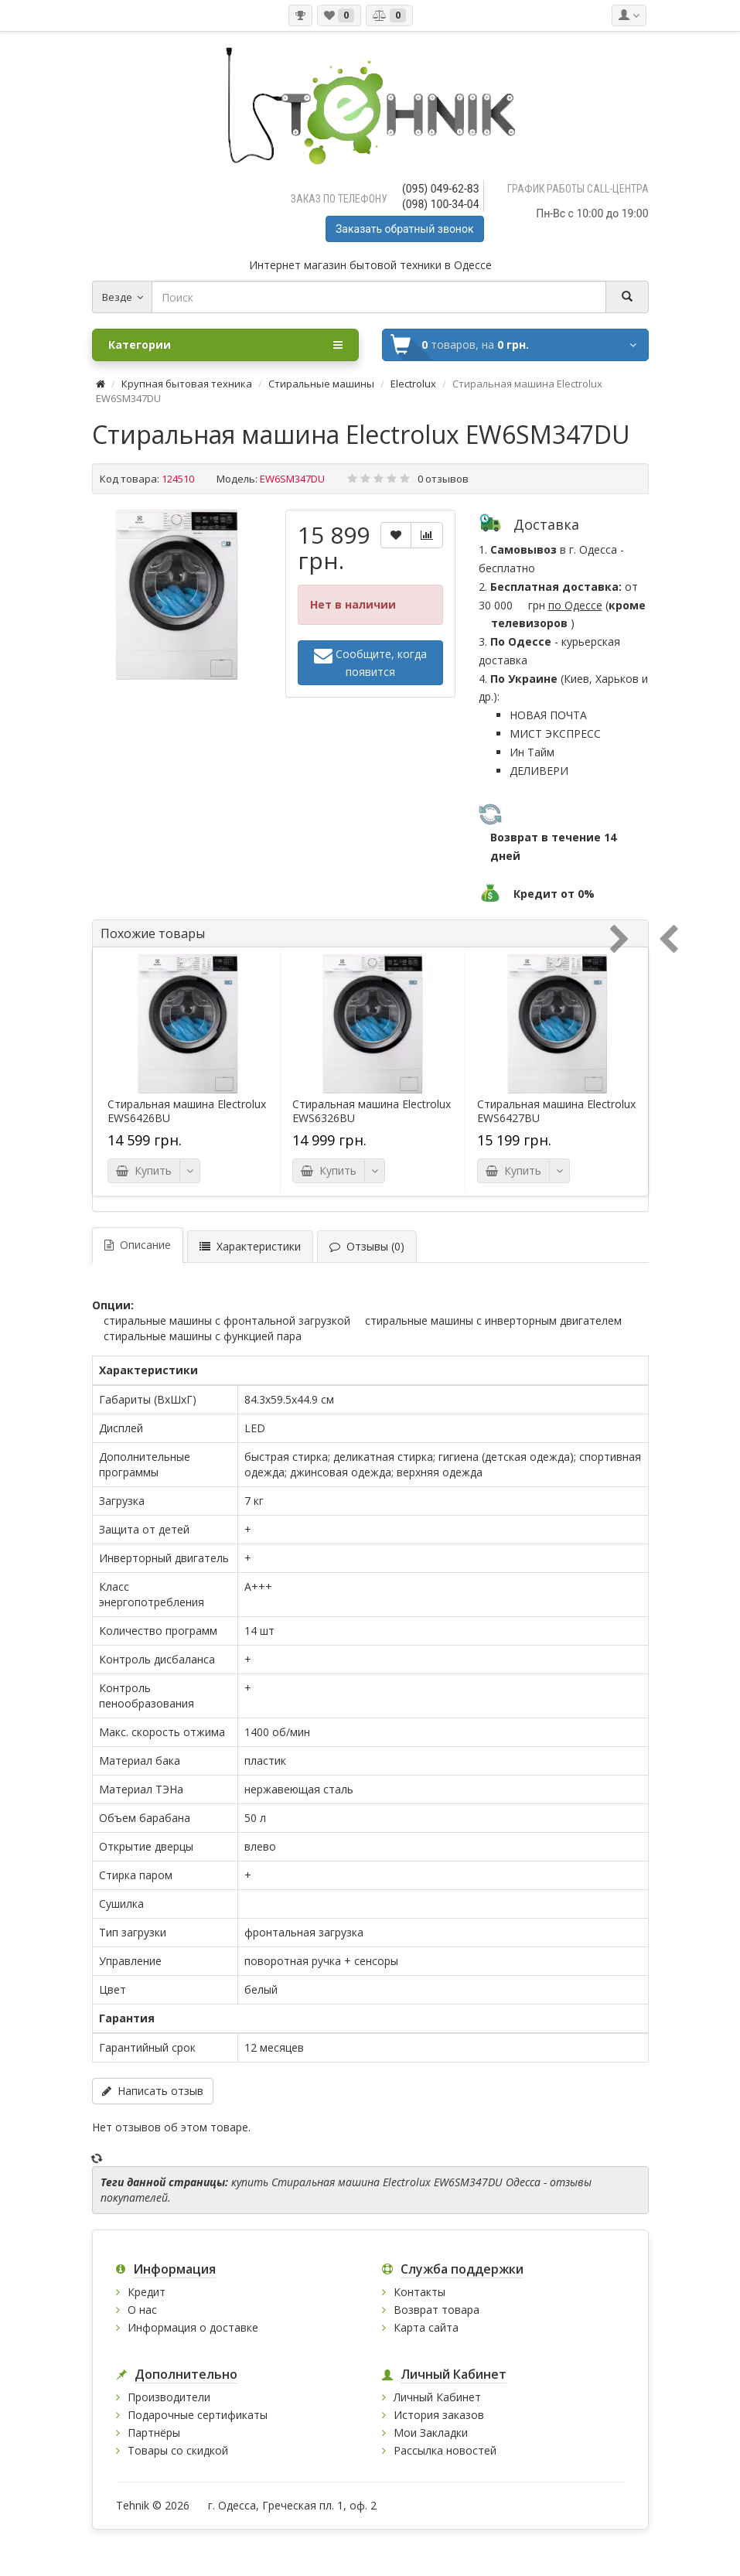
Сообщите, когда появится (370, 662)
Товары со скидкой (178, 2450)
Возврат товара (436, 2309)
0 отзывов (443, 479)
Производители (169, 2397)
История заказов (439, 2414)
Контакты (419, 2291)
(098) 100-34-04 (440, 204)
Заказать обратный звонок (404, 229)
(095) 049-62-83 (440, 189)
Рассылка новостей (445, 2450)
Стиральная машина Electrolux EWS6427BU (556, 1111)
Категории (225, 345)
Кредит (146, 2291)
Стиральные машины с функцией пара (203, 1336)
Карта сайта (426, 2327)
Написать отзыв (152, 2090)
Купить (144, 1170)
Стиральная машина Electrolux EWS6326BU (371, 1111)
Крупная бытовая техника (186, 384)
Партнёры (154, 2432)
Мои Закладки (431, 2432)
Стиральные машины (321, 384)
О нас (142, 2309)
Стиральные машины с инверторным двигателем (493, 1320)
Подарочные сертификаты (198, 2414)
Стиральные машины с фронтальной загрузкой (227, 1320)
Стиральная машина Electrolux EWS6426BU (186, 1111)
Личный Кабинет (437, 2397)
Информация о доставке (193, 2327)
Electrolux (413, 384)
